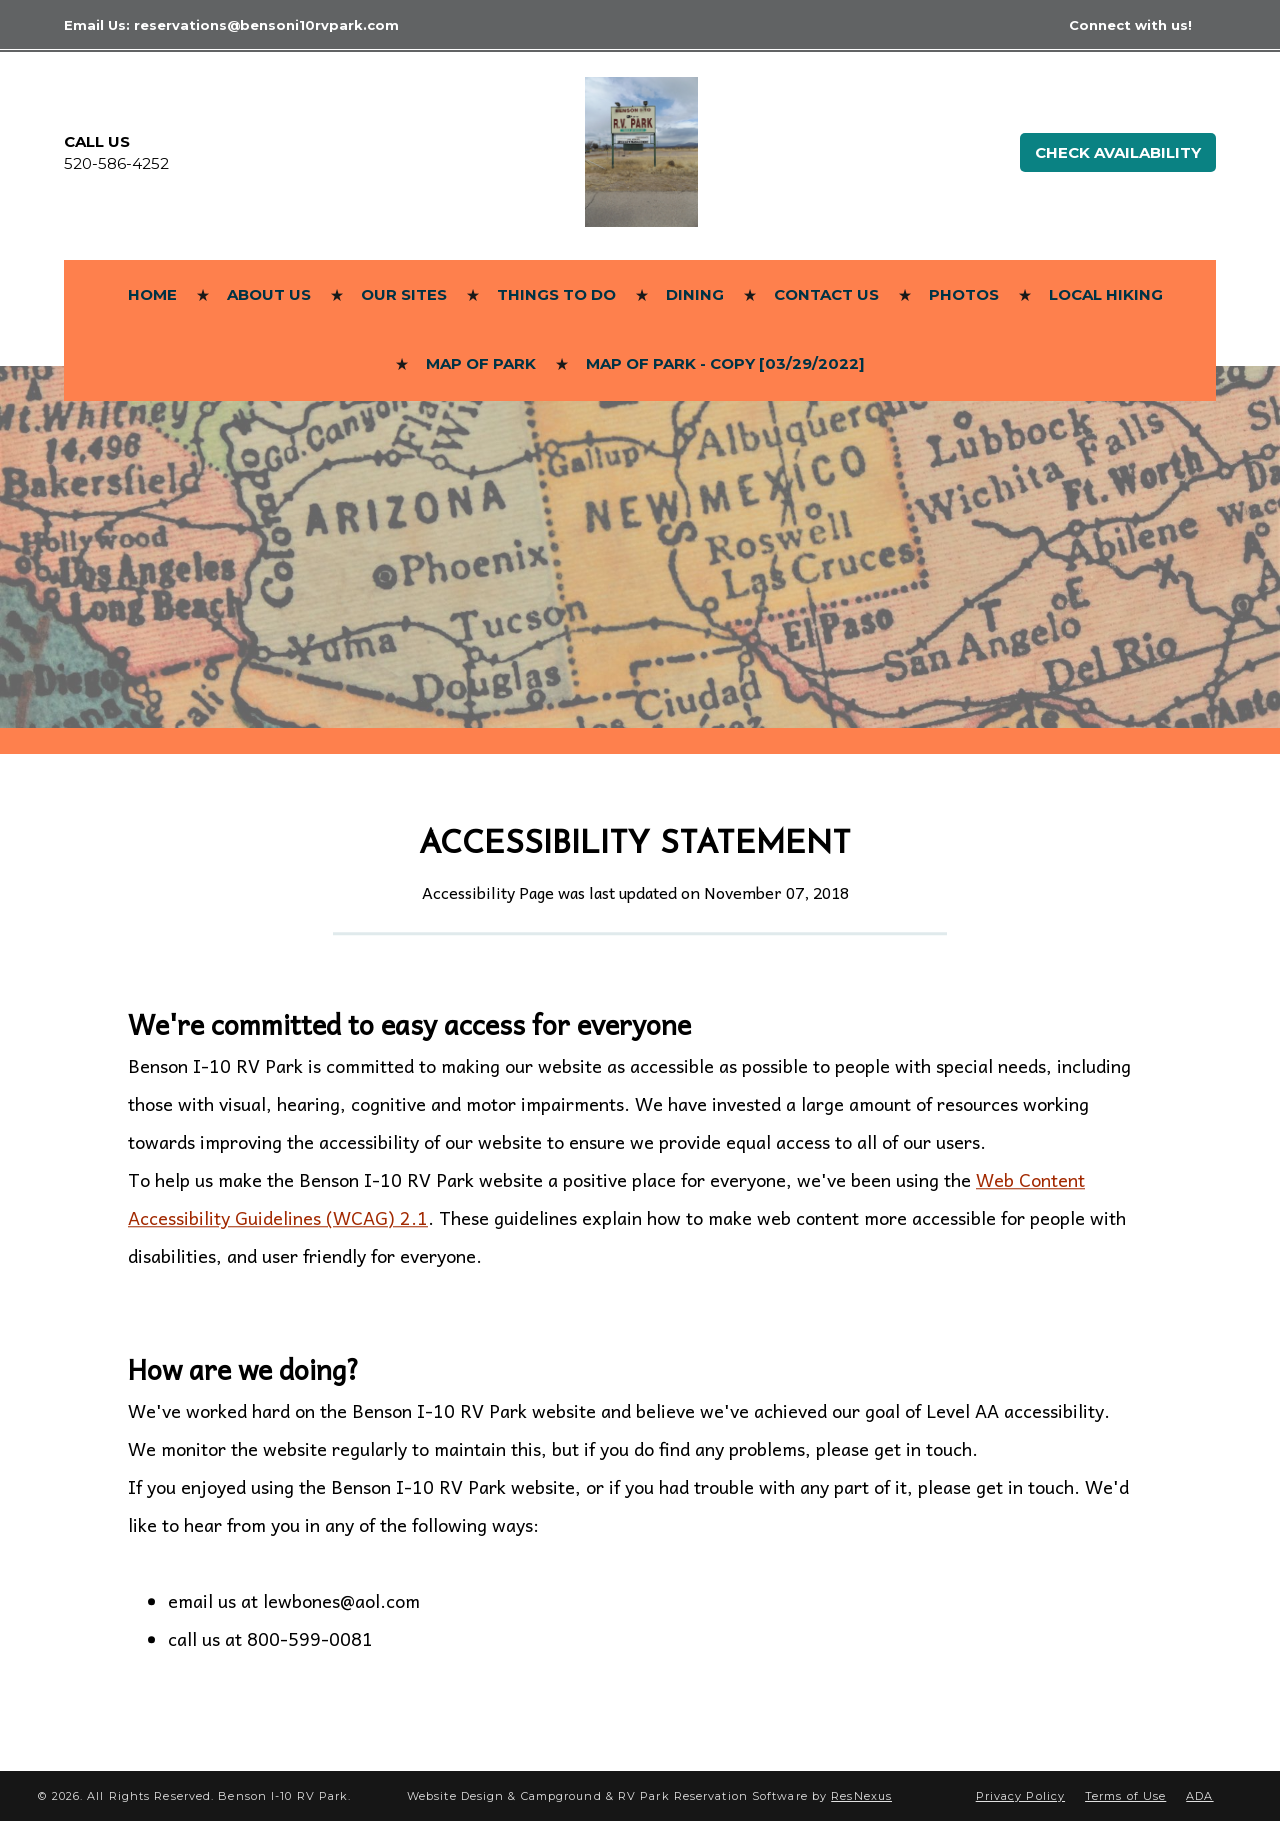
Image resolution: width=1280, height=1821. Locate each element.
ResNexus (861, 1796)
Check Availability (1118, 152)
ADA (1199, 1796)
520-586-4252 (116, 163)
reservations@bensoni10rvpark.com (266, 25)
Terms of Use (1125, 1796)
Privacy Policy (1020, 1796)
